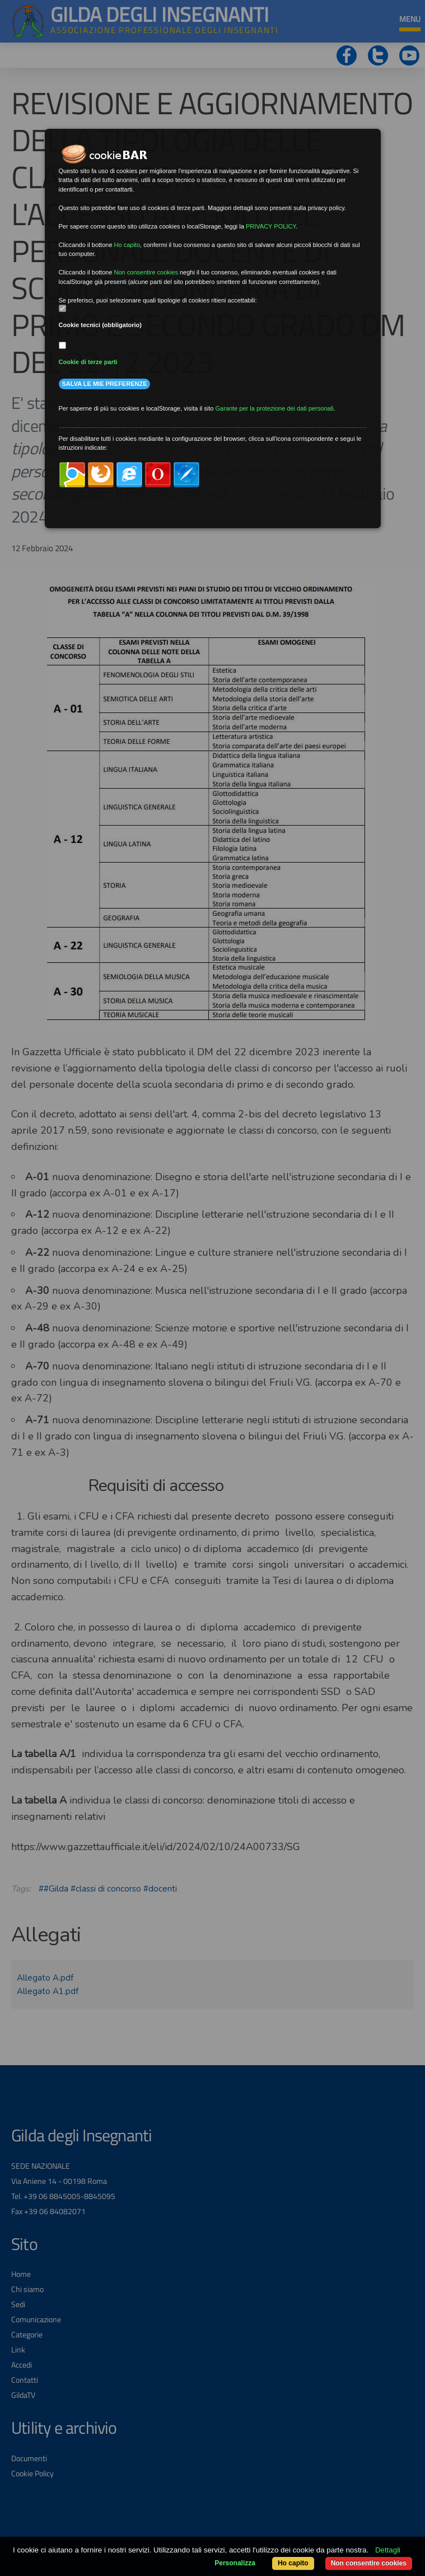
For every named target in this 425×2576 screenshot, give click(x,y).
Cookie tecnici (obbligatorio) (100, 325)
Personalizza (234, 2563)
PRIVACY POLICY (271, 226)
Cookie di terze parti (88, 361)
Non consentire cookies (369, 2563)
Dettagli (387, 2550)
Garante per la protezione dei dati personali (275, 408)
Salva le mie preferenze (104, 383)
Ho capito (293, 2563)
